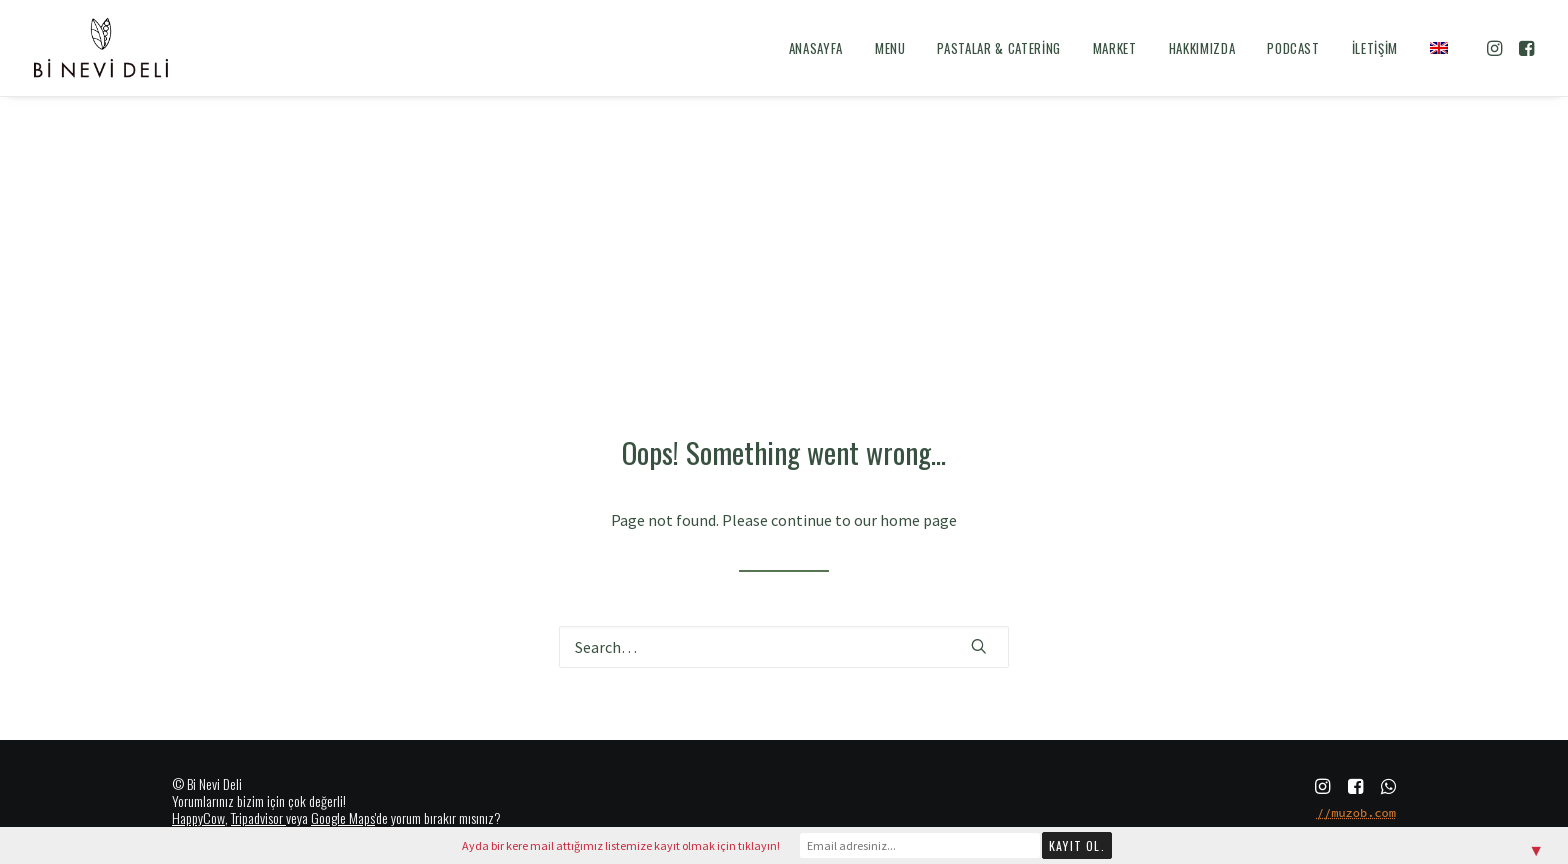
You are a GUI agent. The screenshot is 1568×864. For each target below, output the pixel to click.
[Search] (784, 647)
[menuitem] (816, 48)
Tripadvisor (257, 817)
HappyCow (198, 817)
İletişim (1375, 48)
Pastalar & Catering (998, 48)
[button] (1496, 48)
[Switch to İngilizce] (1432, 48)
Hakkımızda (1202, 48)
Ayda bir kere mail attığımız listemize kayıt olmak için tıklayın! (621, 845)
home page (918, 520)
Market (1115, 48)
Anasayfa (816, 48)
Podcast (1293, 48)
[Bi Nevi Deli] (101, 48)
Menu (890, 48)
